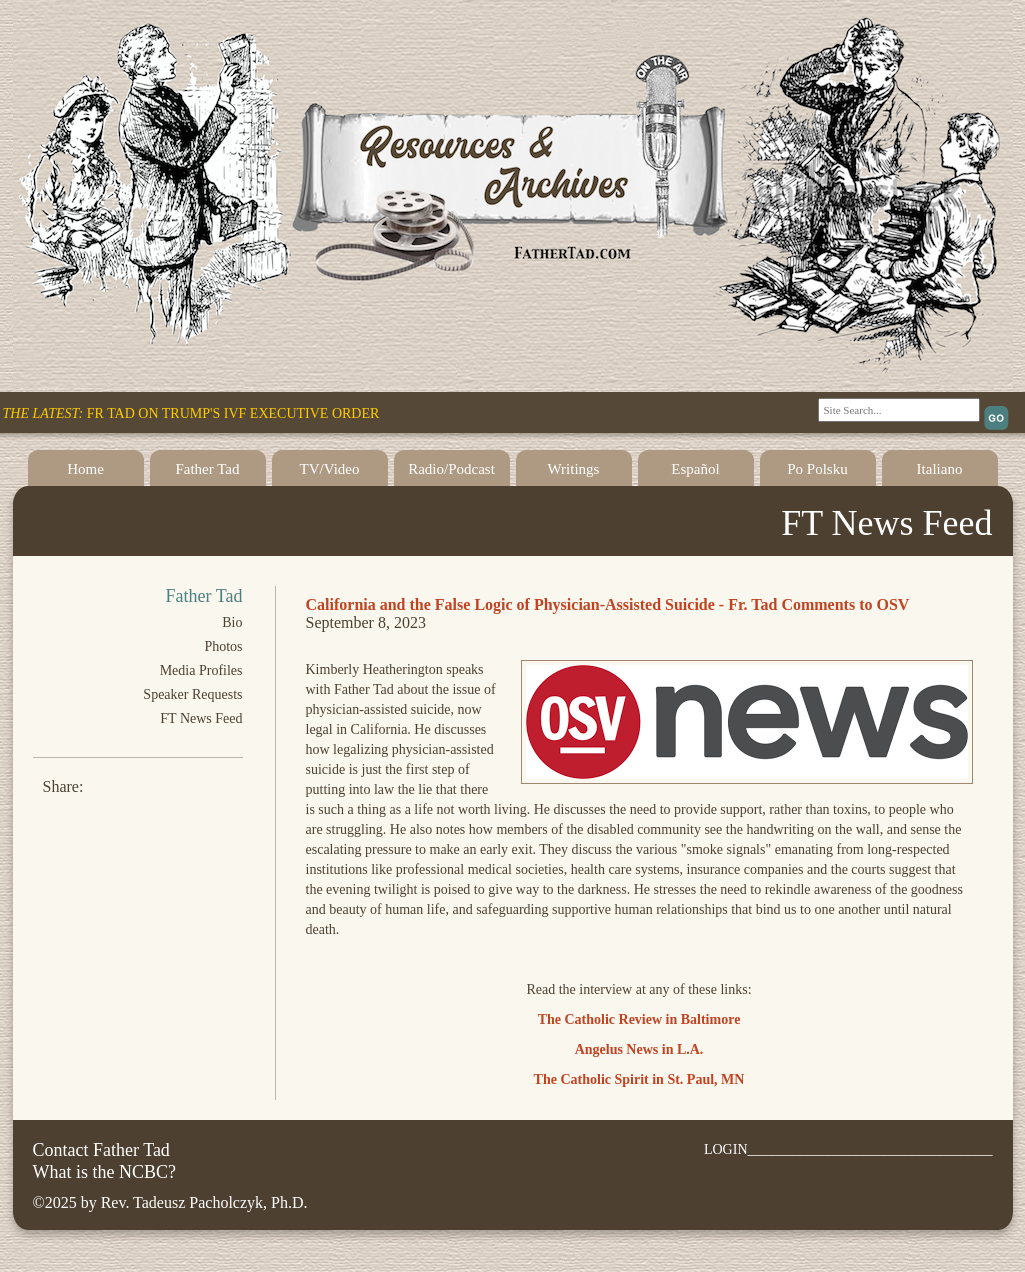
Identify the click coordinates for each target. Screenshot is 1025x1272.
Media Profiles (201, 670)
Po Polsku (817, 469)
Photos (223, 646)
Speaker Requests (192, 694)
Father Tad (207, 469)
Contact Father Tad (101, 1150)
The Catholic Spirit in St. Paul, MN (639, 1079)
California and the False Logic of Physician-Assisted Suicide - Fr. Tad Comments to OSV (608, 604)
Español (695, 469)
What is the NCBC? (104, 1172)
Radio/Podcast (451, 469)
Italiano (940, 469)
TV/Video (330, 469)
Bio (232, 622)
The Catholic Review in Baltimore (639, 1019)
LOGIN (726, 1149)
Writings (574, 469)
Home (85, 469)
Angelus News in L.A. (639, 1049)
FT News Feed (201, 718)
